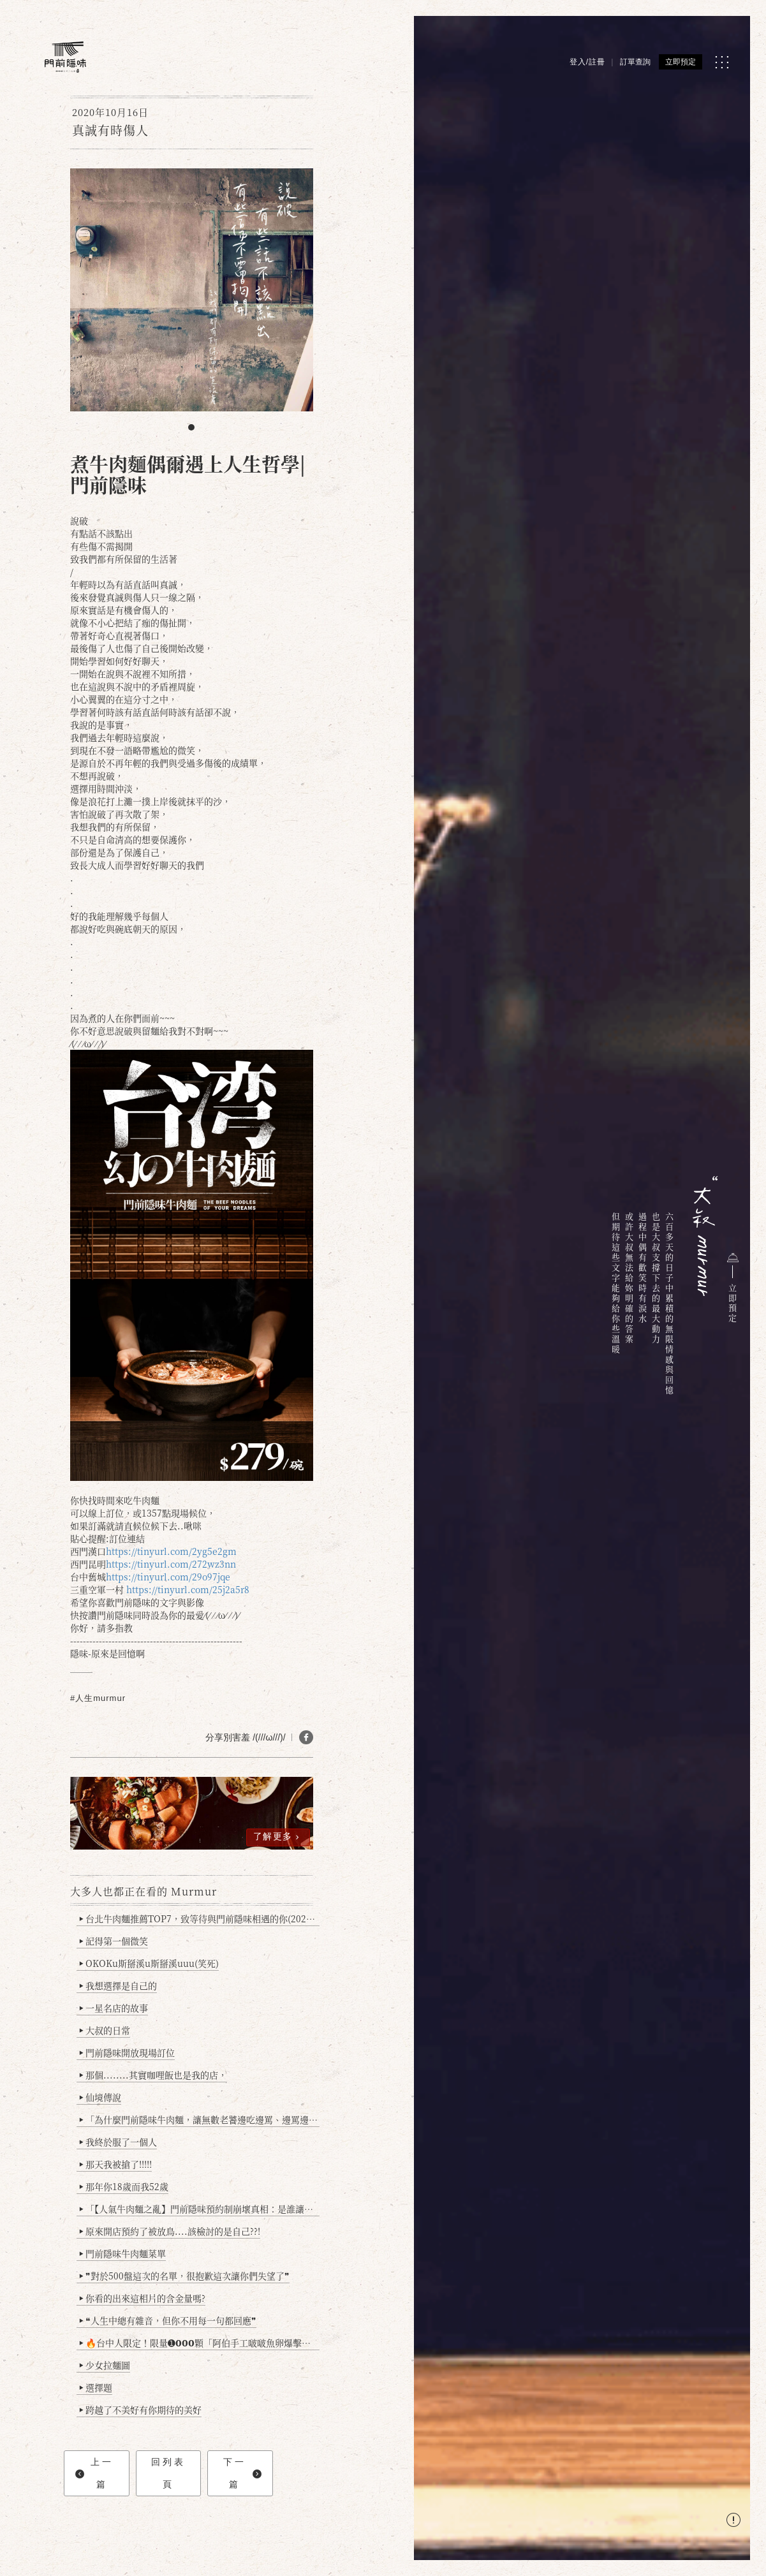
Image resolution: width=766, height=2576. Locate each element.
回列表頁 (168, 2473)
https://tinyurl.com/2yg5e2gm (171, 1551)
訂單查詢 (635, 61)
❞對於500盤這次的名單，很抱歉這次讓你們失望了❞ (184, 2275)
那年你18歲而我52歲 (124, 2186)
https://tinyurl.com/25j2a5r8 (187, 1589)
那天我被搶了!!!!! (115, 2164)
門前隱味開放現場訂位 (127, 2052)
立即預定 (680, 61)
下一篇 (242, 2473)
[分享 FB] (306, 1737)
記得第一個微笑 (114, 1940)
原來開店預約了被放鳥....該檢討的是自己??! (170, 2231)
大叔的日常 (105, 2030)
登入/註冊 (587, 61)
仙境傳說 (100, 2097)
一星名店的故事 (114, 2007)
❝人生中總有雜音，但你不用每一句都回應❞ (168, 2320)
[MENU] (722, 62)
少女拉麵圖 (105, 2365)
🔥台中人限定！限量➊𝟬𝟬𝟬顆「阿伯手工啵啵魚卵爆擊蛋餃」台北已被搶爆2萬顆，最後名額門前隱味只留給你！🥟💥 (199, 2342)
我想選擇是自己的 (118, 1985)
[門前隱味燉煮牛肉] (65, 57)
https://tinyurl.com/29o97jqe (168, 1576)
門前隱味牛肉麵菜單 (122, 2253)
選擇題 (96, 2387)
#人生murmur (98, 1698)
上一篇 (94, 2473)
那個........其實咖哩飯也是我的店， (153, 2074)
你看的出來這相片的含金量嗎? (142, 2298)
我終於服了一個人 (118, 2141)
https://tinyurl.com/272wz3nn (171, 1563)
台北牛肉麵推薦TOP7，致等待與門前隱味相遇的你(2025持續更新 (199, 1918)
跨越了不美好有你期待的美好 (140, 2409)
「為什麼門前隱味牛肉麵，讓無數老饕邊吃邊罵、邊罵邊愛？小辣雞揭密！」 (199, 2119)
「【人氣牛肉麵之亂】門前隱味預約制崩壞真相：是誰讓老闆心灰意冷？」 (199, 2208)
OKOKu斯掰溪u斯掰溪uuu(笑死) (149, 1963)
